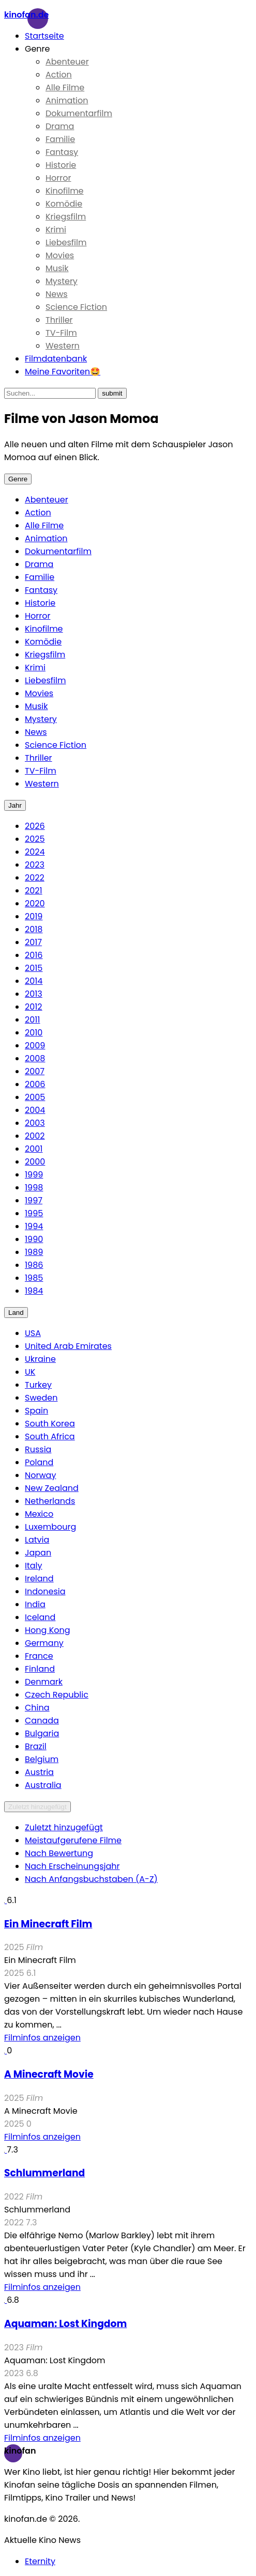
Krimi (56, 229)
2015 (33, 968)
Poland (39, 1462)
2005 (35, 1097)
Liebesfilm (66, 242)
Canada (42, 1720)
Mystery (62, 281)
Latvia (37, 1540)
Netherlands (50, 1501)
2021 (33, 891)
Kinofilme (65, 191)
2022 (34, 878)
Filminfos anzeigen (42, 2038)
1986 (34, 1265)
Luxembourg (50, 1527)
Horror (58, 178)
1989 (34, 1252)
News (57, 294)
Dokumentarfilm (79, 113)
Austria (39, 1772)
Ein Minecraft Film (48, 1924)
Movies (60, 255)
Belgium (41, 1759)
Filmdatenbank (56, 359)
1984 (34, 1291)
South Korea (50, 1424)
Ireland (39, 1578)
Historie (61, 165)
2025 (35, 839)
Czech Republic (56, 1695)
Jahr (15, 805)
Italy (33, 1566)
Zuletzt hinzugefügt (37, 1807)
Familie (60, 139)
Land (16, 1312)
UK (30, 1372)
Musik (57, 268)
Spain (36, 1411)
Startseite (44, 36)
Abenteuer (67, 62)
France (39, 1656)
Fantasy (62, 152)
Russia (38, 1449)
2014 (33, 981)
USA (33, 1333)
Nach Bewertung (59, 1853)
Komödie (64, 204)
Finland (40, 1669)
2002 (35, 1136)
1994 (34, 1226)
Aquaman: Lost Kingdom (65, 2324)
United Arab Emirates (68, 1346)
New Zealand (52, 1488)
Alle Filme (65, 87)
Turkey (38, 1385)
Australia (43, 1785)
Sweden (41, 1398)
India (35, 1604)
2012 (33, 1007)
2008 (35, 1058)
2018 (33, 929)
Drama (60, 126)
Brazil (36, 1746)
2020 (35, 903)
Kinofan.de (26, 15)
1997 (33, 1200)
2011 (32, 1020)
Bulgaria (42, 1733)
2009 (35, 1045)
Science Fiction (76, 307)
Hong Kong (47, 1630)
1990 (34, 1239)
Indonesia (45, 1591)
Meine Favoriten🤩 (62, 372)
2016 (34, 955)
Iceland (40, 1617)
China (37, 1708)
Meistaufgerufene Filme (73, 1840)
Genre (37, 49)
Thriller (59, 320)
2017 (33, 942)
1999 (34, 1175)
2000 (35, 1162)
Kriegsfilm (66, 217)
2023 (34, 865)
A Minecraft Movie (49, 2074)
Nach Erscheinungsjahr (72, 1866)
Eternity (40, 2561)
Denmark (44, 1682)
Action (59, 75)
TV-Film (61, 333)
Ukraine (40, 1359)
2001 (33, 1149)
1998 (34, 1187)
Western (63, 346)
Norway (40, 1475)
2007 (34, 1071)
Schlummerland (44, 2173)
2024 (35, 852)
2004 (35, 1110)
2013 (33, 994)
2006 (35, 1084)
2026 (35, 826)
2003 (35, 1123)
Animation (67, 100)
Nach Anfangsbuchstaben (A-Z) (91, 1879)
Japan (38, 1553)
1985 (34, 1278)
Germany (44, 1643)
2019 (33, 916)
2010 (33, 1033)
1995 (34, 1213)
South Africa (50, 1436)
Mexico (39, 1514)
